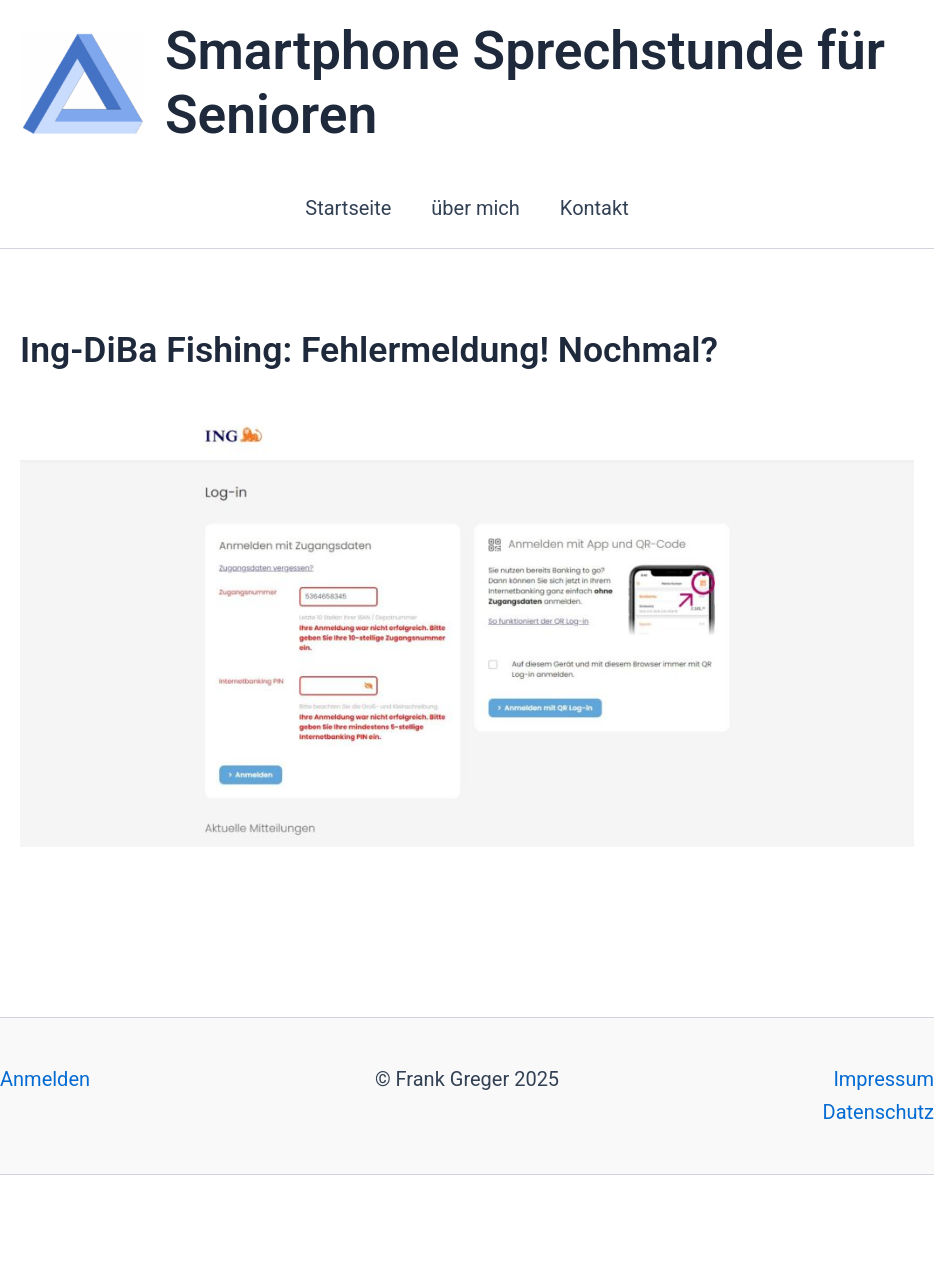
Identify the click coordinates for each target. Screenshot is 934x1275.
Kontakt (594, 208)
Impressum (883, 1079)
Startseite (348, 208)
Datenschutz (879, 1112)
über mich (475, 208)
